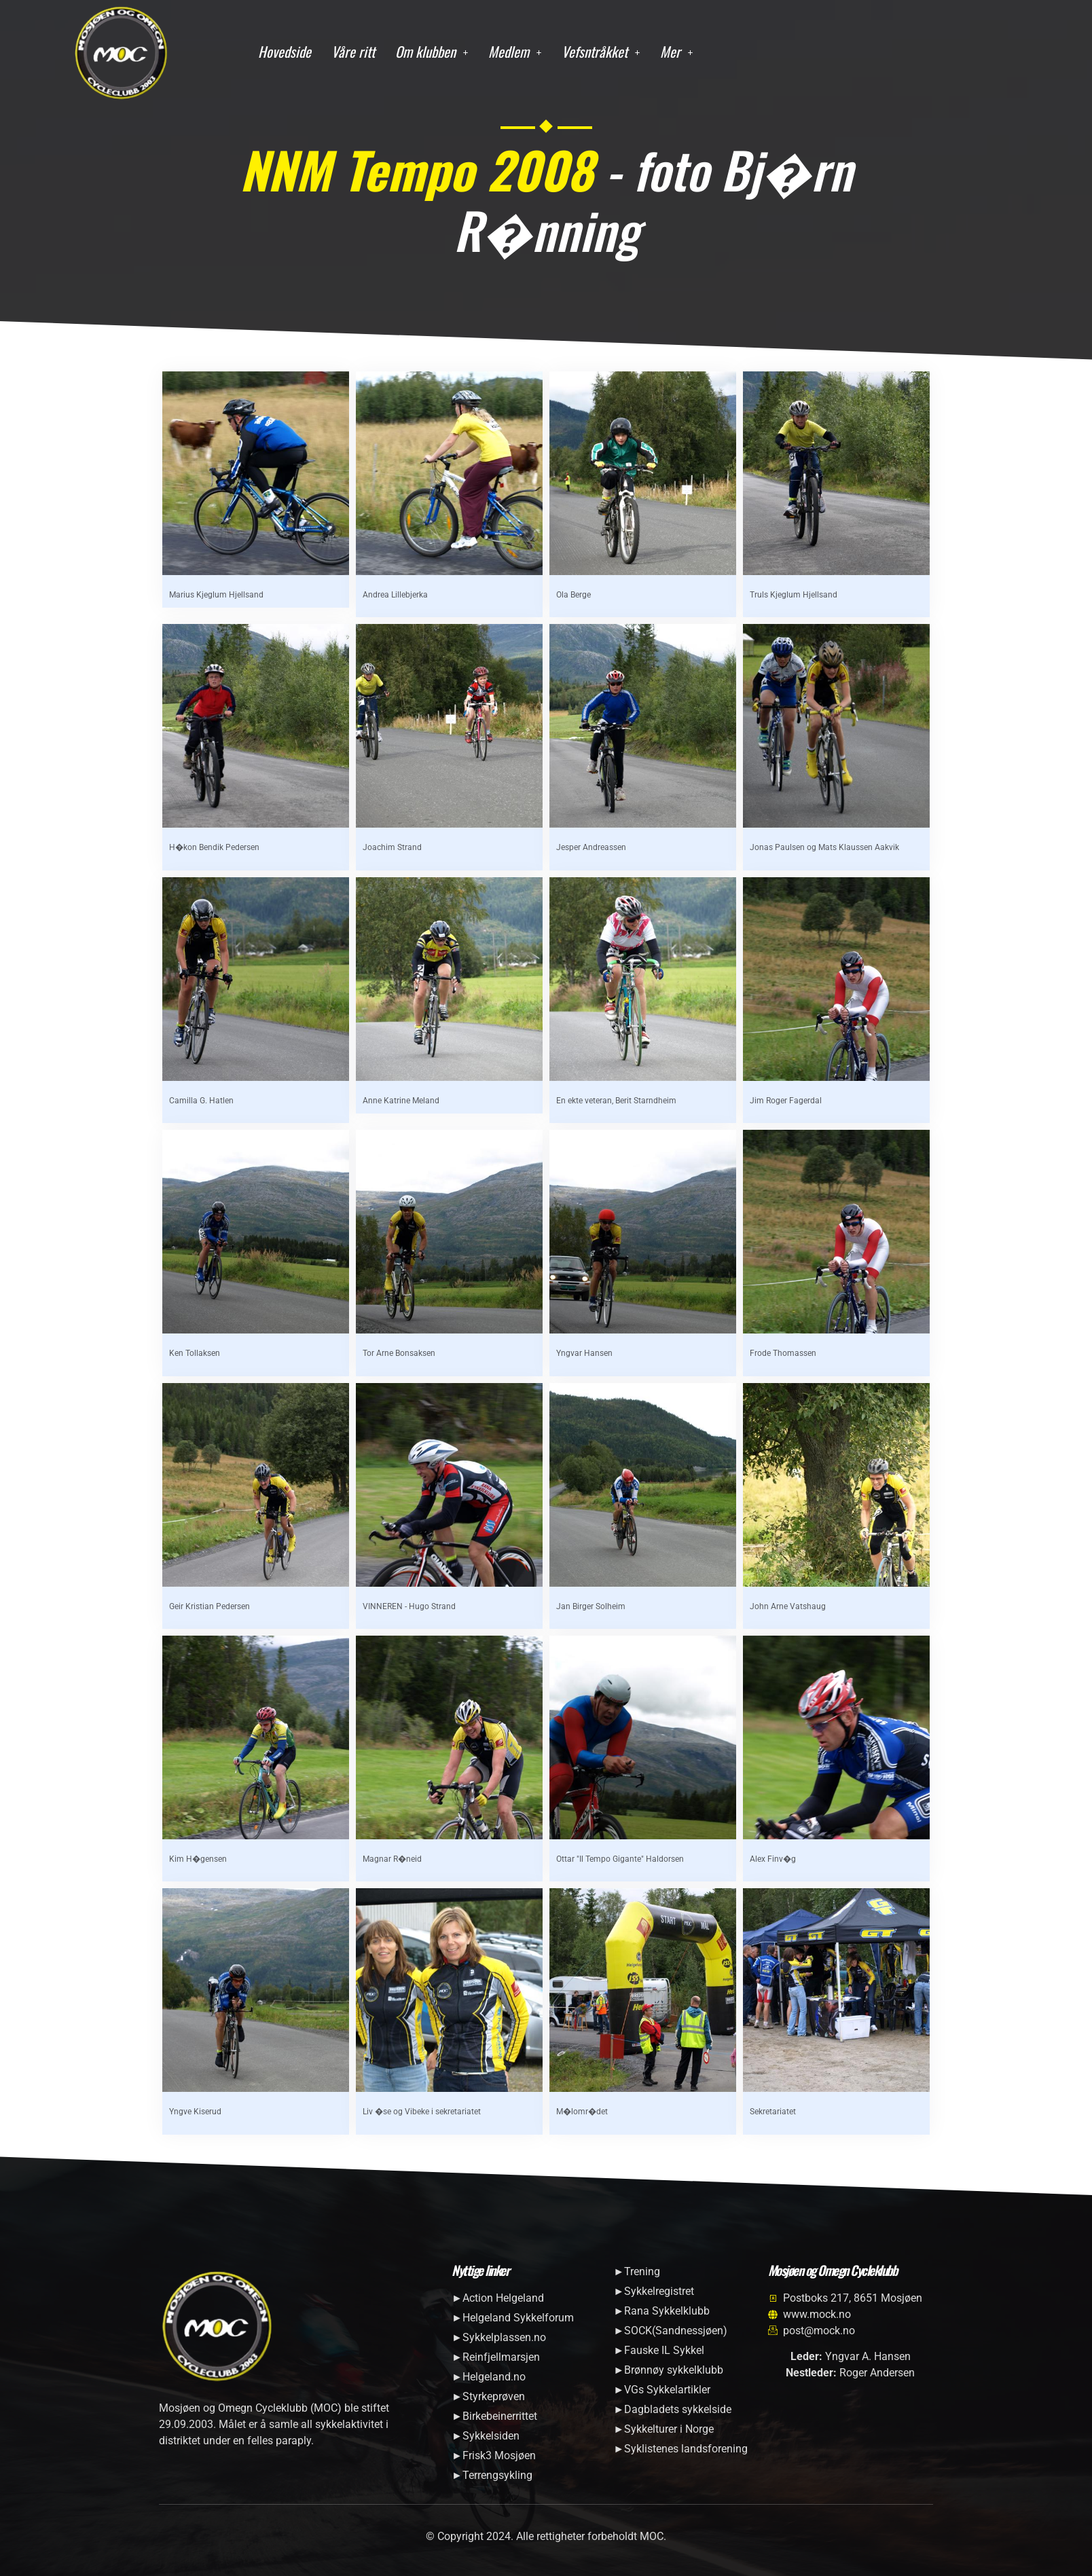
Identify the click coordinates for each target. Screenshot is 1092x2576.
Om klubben (431, 51)
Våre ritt (353, 51)
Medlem (514, 51)
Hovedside (284, 51)
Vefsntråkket (601, 51)
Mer (676, 51)
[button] (431, 52)
